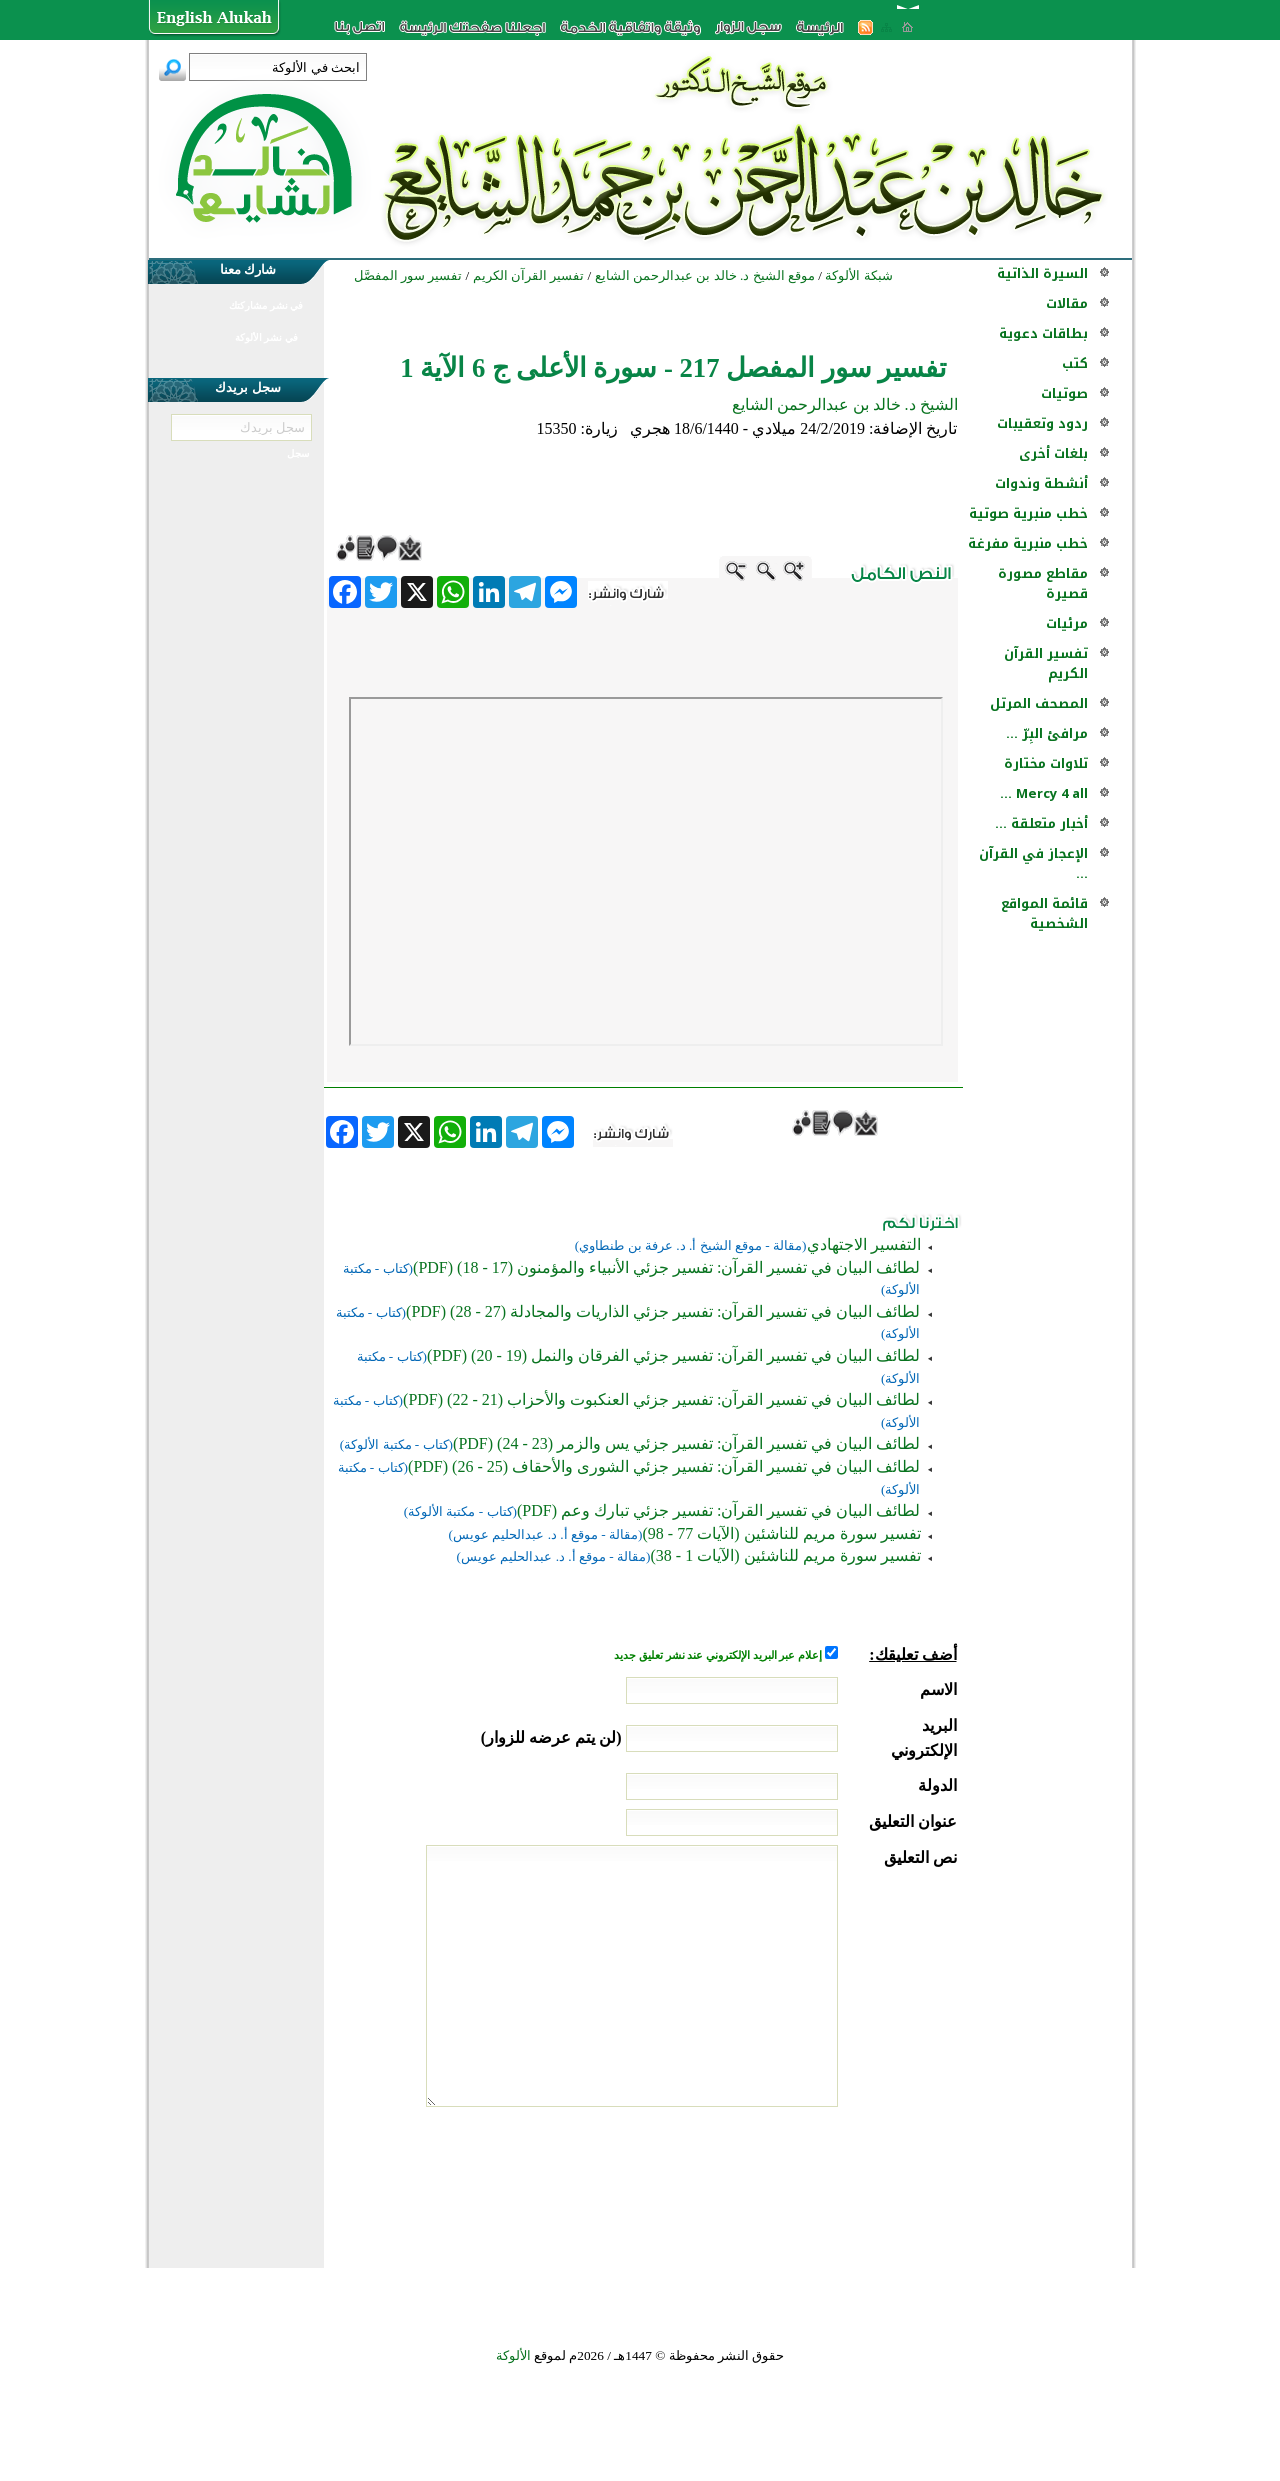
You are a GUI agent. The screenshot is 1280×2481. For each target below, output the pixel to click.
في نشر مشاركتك (266, 305)
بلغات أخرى (1053, 453)
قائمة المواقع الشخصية (1044, 913)
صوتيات (1064, 393)
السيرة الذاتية (1042, 273)
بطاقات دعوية (1043, 333)
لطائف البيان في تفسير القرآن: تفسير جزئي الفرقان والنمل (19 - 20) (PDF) (673, 1355)
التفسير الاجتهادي (864, 1244)
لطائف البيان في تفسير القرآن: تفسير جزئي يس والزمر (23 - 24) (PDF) (686, 1443)
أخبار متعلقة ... (1041, 823)
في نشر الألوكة (266, 337)
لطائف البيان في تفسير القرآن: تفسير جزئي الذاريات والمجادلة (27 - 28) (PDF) (663, 1311)
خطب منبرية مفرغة (1028, 543)
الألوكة (513, 2355)
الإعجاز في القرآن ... (1033, 863)
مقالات (1067, 303)
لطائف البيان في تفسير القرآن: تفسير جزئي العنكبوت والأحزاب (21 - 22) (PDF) (661, 1399)
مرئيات (1067, 623)
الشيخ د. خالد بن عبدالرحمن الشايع (845, 404)
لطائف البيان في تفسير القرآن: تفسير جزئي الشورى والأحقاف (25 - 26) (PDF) (664, 1466)
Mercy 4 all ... (1044, 793)
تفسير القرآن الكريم (1046, 663)
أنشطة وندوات (1041, 483)
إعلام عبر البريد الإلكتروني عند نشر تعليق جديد (719, 1655)
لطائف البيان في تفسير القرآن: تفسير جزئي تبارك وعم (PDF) (718, 1510)
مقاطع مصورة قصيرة (1043, 583)
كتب (1075, 363)
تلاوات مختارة (1046, 763)
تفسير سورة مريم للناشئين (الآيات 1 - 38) (786, 1555)
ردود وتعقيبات (1042, 423)
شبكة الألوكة (858, 275)
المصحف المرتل (1039, 703)
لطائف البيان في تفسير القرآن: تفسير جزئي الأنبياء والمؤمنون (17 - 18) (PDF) (666, 1267)
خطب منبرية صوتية (1028, 513)
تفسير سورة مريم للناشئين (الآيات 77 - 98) (782, 1533)
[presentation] (805, 2182)
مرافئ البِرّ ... (1047, 733)
